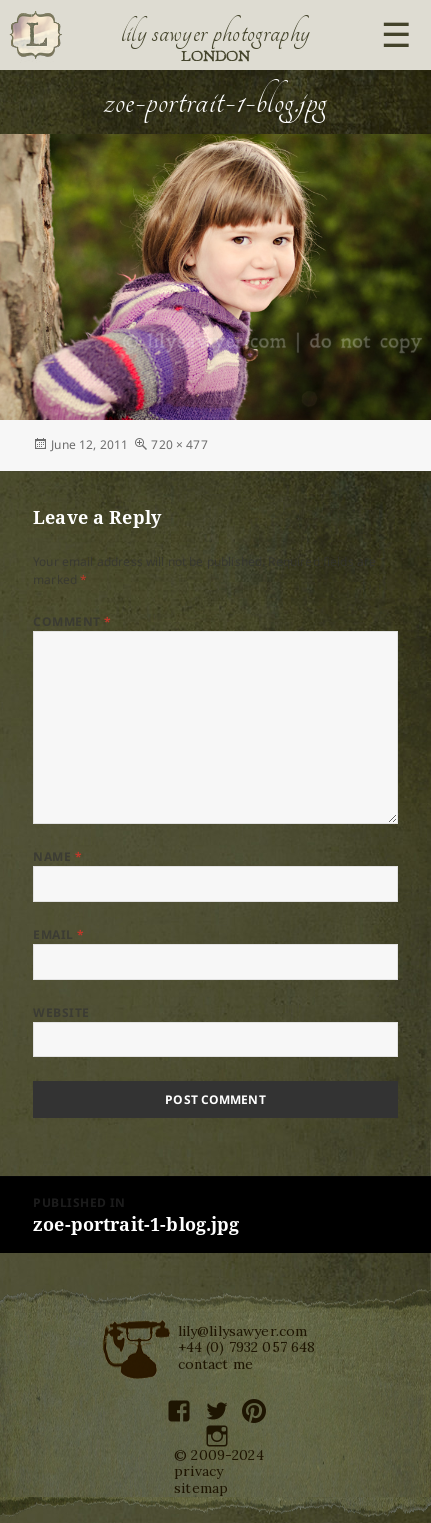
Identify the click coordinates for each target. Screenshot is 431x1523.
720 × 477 (179, 444)
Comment (72, 621)
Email (58, 934)
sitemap (201, 1488)
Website (61, 1012)
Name (57, 856)
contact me (216, 1364)
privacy (198, 1471)
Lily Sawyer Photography (216, 33)
